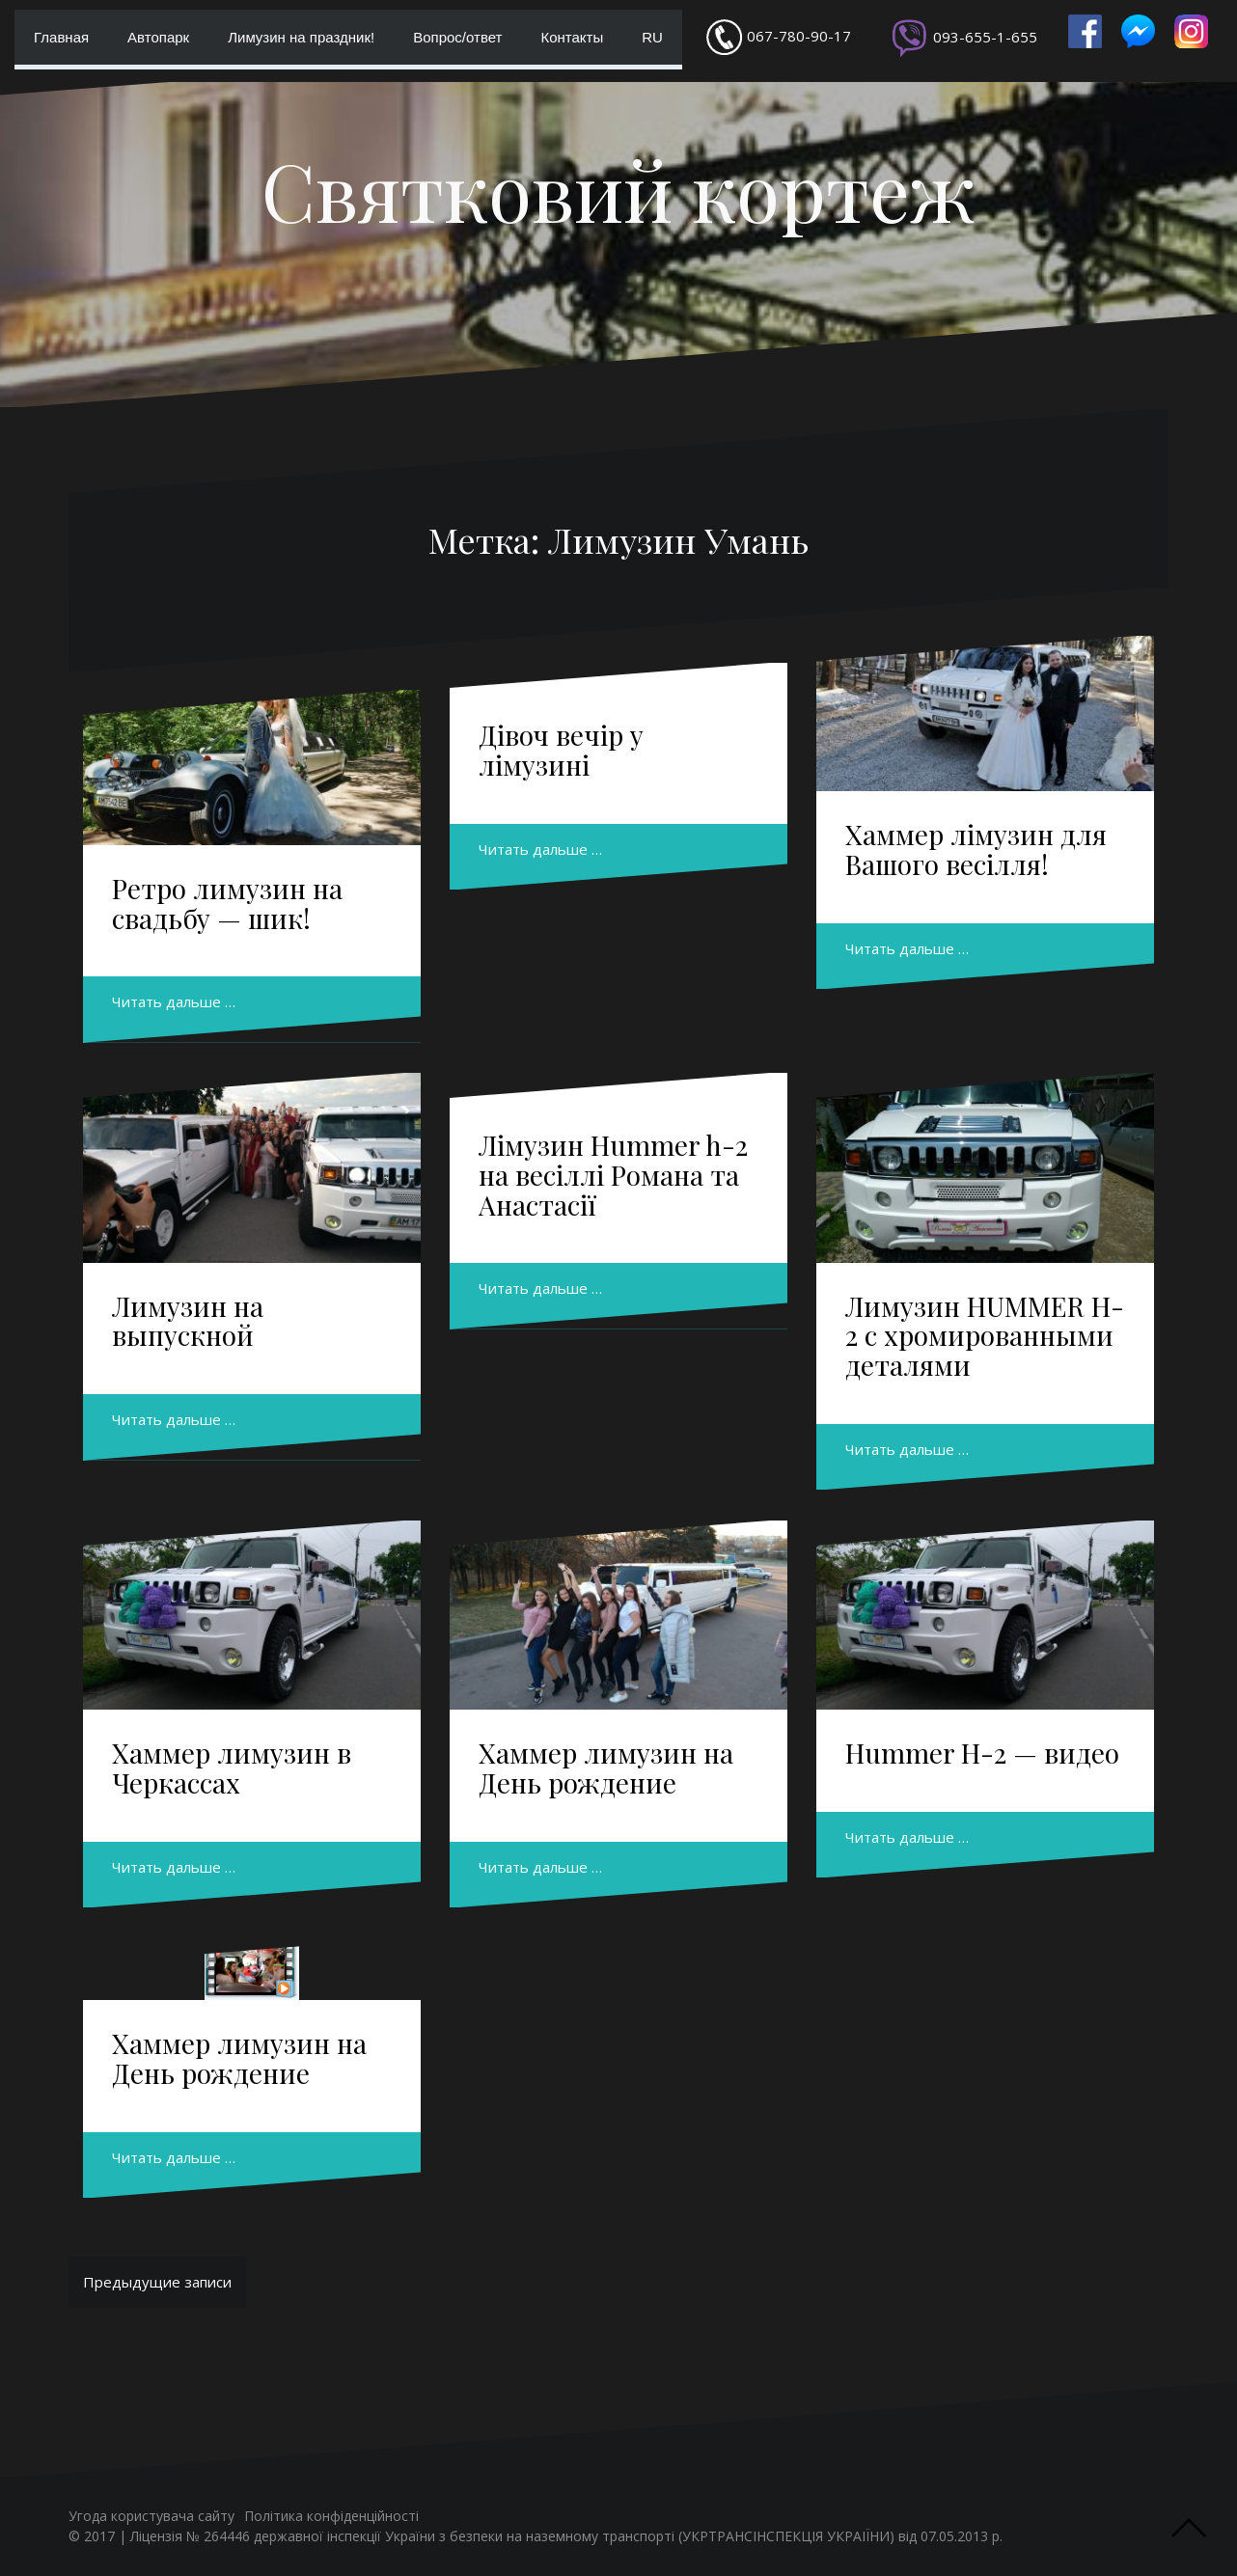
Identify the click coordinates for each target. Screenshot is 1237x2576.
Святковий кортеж (618, 190)
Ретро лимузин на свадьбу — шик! (227, 903)
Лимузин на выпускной (187, 1321)
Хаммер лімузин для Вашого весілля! (976, 849)
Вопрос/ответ (457, 37)
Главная (61, 37)
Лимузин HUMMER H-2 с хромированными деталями (984, 1336)
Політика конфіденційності (331, 2516)
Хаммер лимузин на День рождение (606, 1767)
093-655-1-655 (985, 36)
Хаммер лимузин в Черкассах (231, 1767)
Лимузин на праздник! (301, 37)
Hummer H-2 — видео (982, 1752)
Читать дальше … (173, 1001)
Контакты (571, 37)
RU (652, 37)
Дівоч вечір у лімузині (561, 749)
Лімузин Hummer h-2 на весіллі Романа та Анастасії (613, 1174)
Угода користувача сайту (151, 2516)
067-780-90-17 (799, 35)
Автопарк (158, 37)
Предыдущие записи (157, 2281)
